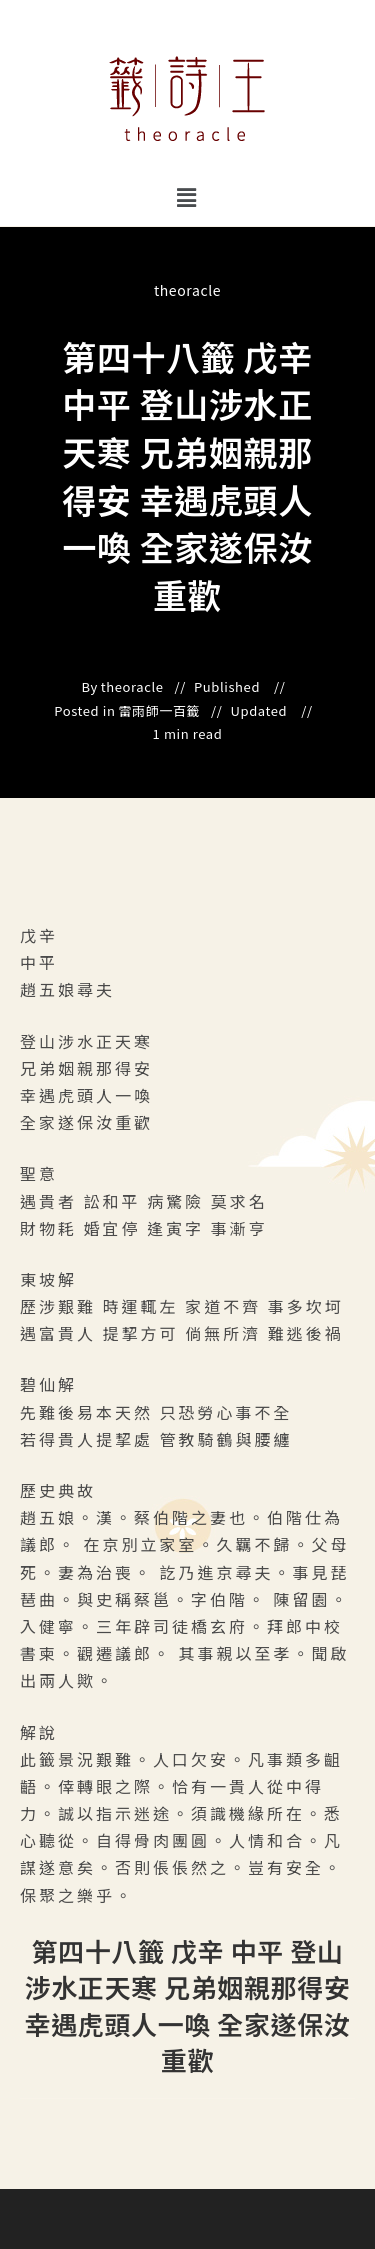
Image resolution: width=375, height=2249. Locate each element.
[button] (187, 196)
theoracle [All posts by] (187, 290)
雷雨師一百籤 (160, 711)
